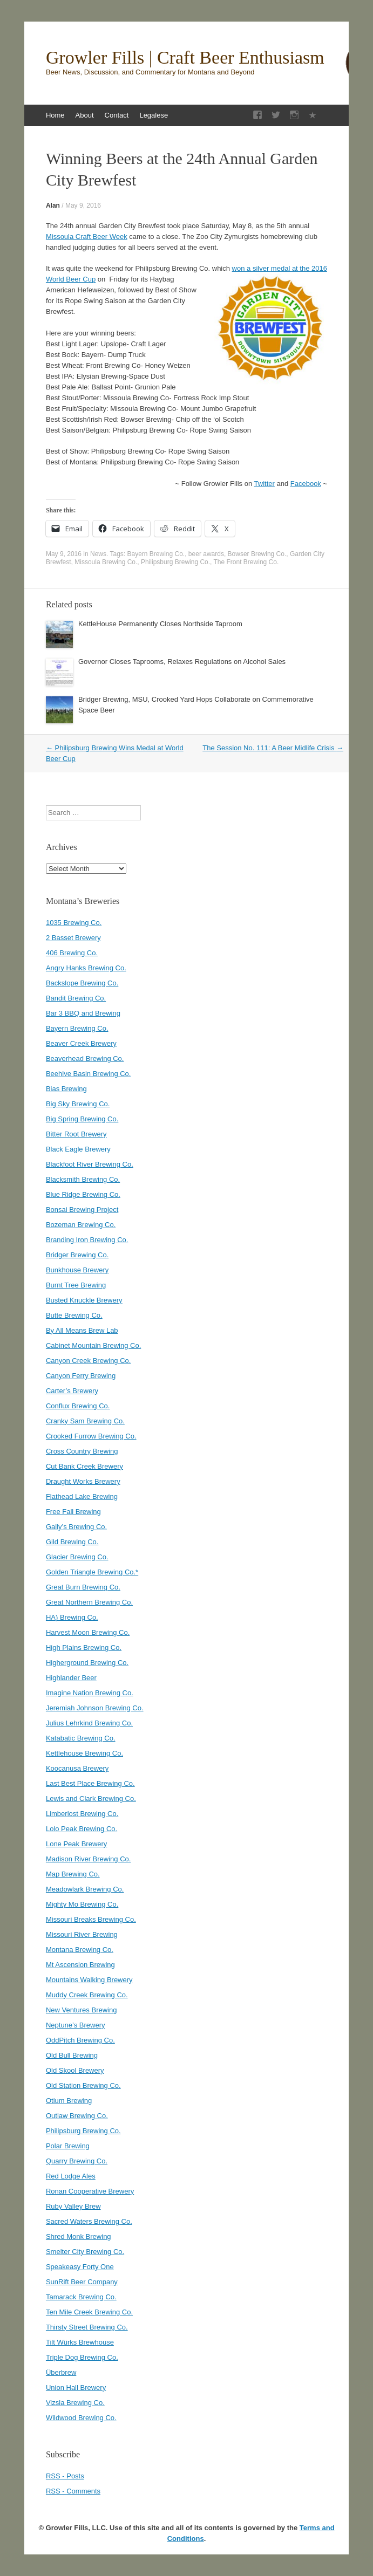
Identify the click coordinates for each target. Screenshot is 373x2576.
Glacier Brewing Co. (77, 1557)
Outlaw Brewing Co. (77, 2116)
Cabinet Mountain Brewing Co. (93, 1345)
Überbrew (61, 2372)
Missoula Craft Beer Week (86, 236)
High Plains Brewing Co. (83, 1647)
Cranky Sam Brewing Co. (85, 1421)
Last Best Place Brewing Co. (90, 1783)
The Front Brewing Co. (246, 562)
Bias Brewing (66, 1089)
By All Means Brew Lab (82, 1330)
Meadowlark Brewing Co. (85, 1889)
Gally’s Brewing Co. (76, 1527)
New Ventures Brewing (81, 2010)
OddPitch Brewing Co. (80, 2040)
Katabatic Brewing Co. (81, 1738)
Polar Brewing (68, 2146)
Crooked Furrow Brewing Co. (91, 1436)
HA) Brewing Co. (72, 1617)
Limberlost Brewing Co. (82, 1814)
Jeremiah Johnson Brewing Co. (95, 1708)
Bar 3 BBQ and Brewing (83, 1013)
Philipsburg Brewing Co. (175, 562)
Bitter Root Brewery (76, 1134)
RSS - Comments (73, 2491)
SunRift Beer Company (82, 2282)
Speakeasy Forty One (80, 2267)
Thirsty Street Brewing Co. (87, 2327)
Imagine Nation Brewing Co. (89, 1693)
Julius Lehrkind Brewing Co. (89, 1723)
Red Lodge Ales (71, 2176)
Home (55, 115)
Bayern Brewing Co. (156, 554)
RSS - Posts (65, 2476)
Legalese (153, 115)
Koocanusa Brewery (77, 1768)
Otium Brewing (69, 2101)
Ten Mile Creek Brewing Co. (89, 2312)
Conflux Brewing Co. (78, 1406)
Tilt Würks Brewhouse (80, 2342)
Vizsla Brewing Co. (75, 2403)
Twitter (264, 483)
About (85, 115)
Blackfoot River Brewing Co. (89, 1164)
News (98, 554)
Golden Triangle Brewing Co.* (92, 1572)
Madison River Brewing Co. (88, 1859)
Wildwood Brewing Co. (81, 2418)
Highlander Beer (71, 1678)
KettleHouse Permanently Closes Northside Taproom (160, 624)
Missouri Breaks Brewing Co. (91, 1919)
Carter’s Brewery (72, 1391)
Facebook (305, 483)
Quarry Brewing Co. (76, 2161)
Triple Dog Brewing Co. (82, 2357)
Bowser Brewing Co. (257, 554)
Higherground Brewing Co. (87, 1663)
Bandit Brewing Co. (76, 998)
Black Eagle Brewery (78, 1149)
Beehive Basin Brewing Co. (88, 1074)
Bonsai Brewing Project (82, 1209)
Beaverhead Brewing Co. (85, 1058)
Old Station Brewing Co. (83, 2085)
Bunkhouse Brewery (77, 1270)
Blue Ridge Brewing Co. (83, 1194)
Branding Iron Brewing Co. (87, 1240)
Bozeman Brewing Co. (81, 1225)
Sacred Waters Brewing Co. (89, 2221)
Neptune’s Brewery (75, 2025)
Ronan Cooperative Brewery (90, 2191)
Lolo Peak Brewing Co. (81, 1829)
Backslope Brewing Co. (82, 983)
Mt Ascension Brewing (80, 1965)
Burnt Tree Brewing (76, 1285)
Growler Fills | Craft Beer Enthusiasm (185, 58)
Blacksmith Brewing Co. (83, 1179)
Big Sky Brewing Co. (78, 1104)
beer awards (206, 554)
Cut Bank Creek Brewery (84, 1466)
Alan (53, 205)
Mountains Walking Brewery (89, 1980)
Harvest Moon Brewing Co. (88, 1632)
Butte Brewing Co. (74, 1315)
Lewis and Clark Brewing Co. (91, 1798)
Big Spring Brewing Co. (82, 1119)
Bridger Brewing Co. (77, 1255)
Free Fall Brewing (73, 1512)
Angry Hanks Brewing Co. (86, 968)
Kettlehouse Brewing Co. (84, 1753)
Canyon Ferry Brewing (81, 1376)
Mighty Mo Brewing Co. (82, 1904)
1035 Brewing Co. (73, 923)
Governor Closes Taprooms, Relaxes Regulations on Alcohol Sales (182, 661)
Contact (117, 115)
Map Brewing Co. (73, 1874)
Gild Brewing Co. (72, 1542)
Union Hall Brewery (76, 2387)
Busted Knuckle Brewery (84, 1300)
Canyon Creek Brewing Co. (88, 1360)
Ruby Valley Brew (73, 2206)
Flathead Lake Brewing (82, 1496)
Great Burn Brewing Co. (83, 1587)
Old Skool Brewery (75, 2070)
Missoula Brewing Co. (105, 562)
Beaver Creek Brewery (81, 1043)
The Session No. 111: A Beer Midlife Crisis (272, 748)
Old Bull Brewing (72, 2055)
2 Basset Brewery (73, 938)
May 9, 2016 (83, 205)
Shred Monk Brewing (78, 2236)
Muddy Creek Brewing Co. (87, 1995)
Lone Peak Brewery (76, 1844)
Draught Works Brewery (83, 1481)
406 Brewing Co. (72, 953)
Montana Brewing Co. (79, 1949)
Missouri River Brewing (82, 1934)
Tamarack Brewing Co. (81, 2297)
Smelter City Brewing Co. (85, 2252)
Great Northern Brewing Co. (89, 1602)
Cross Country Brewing (82, 1451)
